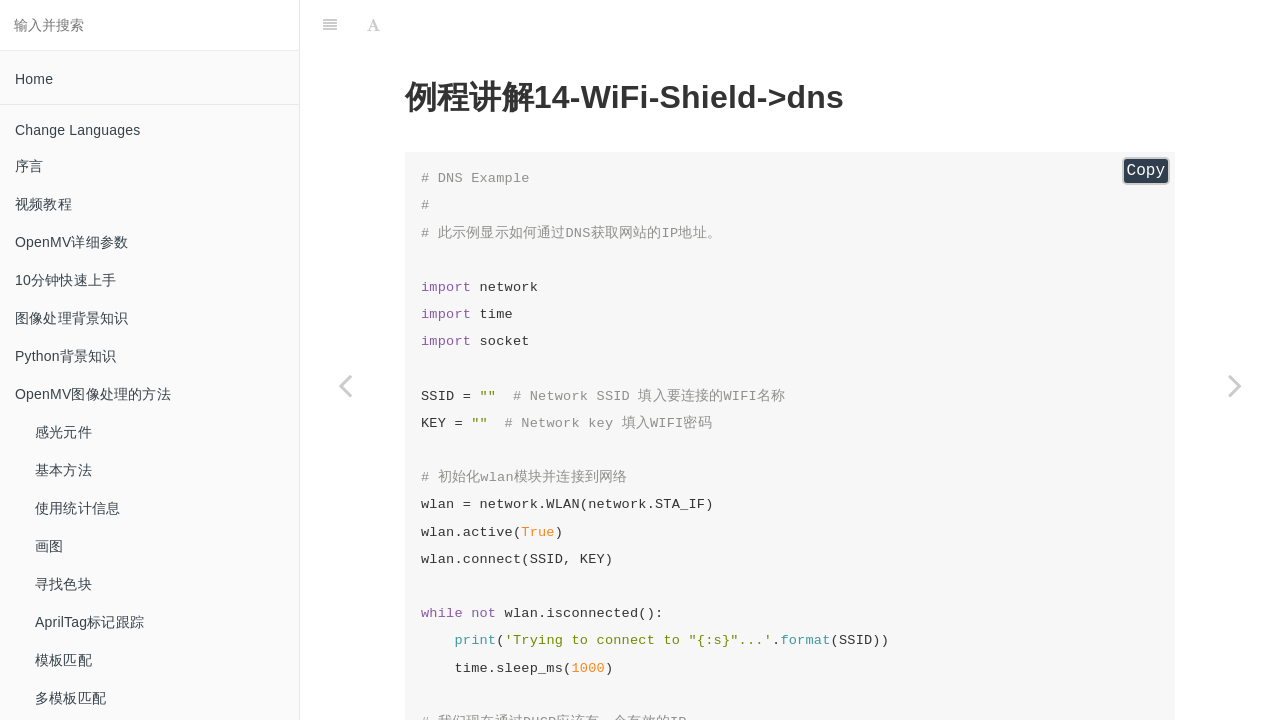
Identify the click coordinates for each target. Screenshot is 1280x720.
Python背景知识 (66, 356)
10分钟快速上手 (65, 280)
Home (34, 79)
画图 (49, 546)
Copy (1146, 171)
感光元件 (63, 432)
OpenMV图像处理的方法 (93, 394)
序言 (29, 166)
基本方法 (63, 470)
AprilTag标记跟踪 (89, 622)
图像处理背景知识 (72, 318)
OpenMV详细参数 (71, 242)
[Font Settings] (373, 25)
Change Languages (77, 130)
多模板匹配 (70, 698)
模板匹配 (63, 660)
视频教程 (43, 204)
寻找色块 (63, 584)
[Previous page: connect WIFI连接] (345, 385)
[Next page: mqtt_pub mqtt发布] (1235, 385)
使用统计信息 (77, 508)
